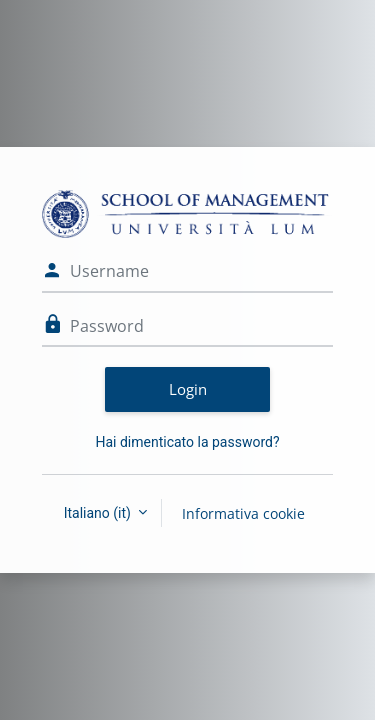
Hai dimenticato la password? (187, 442)
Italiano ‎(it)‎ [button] (99, 513)
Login (188, 389)
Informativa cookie (243, 513)
